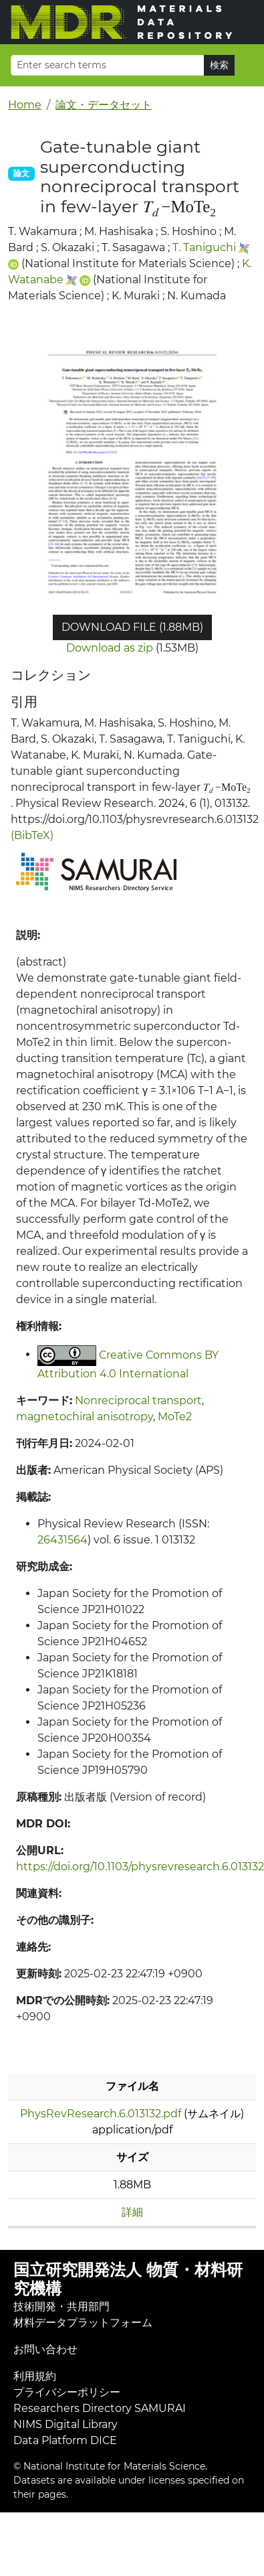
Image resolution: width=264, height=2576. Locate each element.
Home (24, 104)
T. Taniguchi (204, 247)
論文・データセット (103, 104)
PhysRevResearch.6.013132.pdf (100, 2113)
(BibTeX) (32, 835)
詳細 (132, 2212)
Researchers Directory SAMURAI (99, 2408)
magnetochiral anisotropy (84, 1416)
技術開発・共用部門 (61, 2306)
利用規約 (34, 2376)
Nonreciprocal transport (138, 1400)
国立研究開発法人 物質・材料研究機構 (128, 2279)
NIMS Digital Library (65, 2424)
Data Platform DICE (65, 2440)
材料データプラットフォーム (82, 2322)
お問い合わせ (45, 2349)
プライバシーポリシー (66, 2392)
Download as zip (109, 647)
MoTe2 (175, 1416)
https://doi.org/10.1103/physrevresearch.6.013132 (140, 1866)
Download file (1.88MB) (132, 627)
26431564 (62, 1539)
